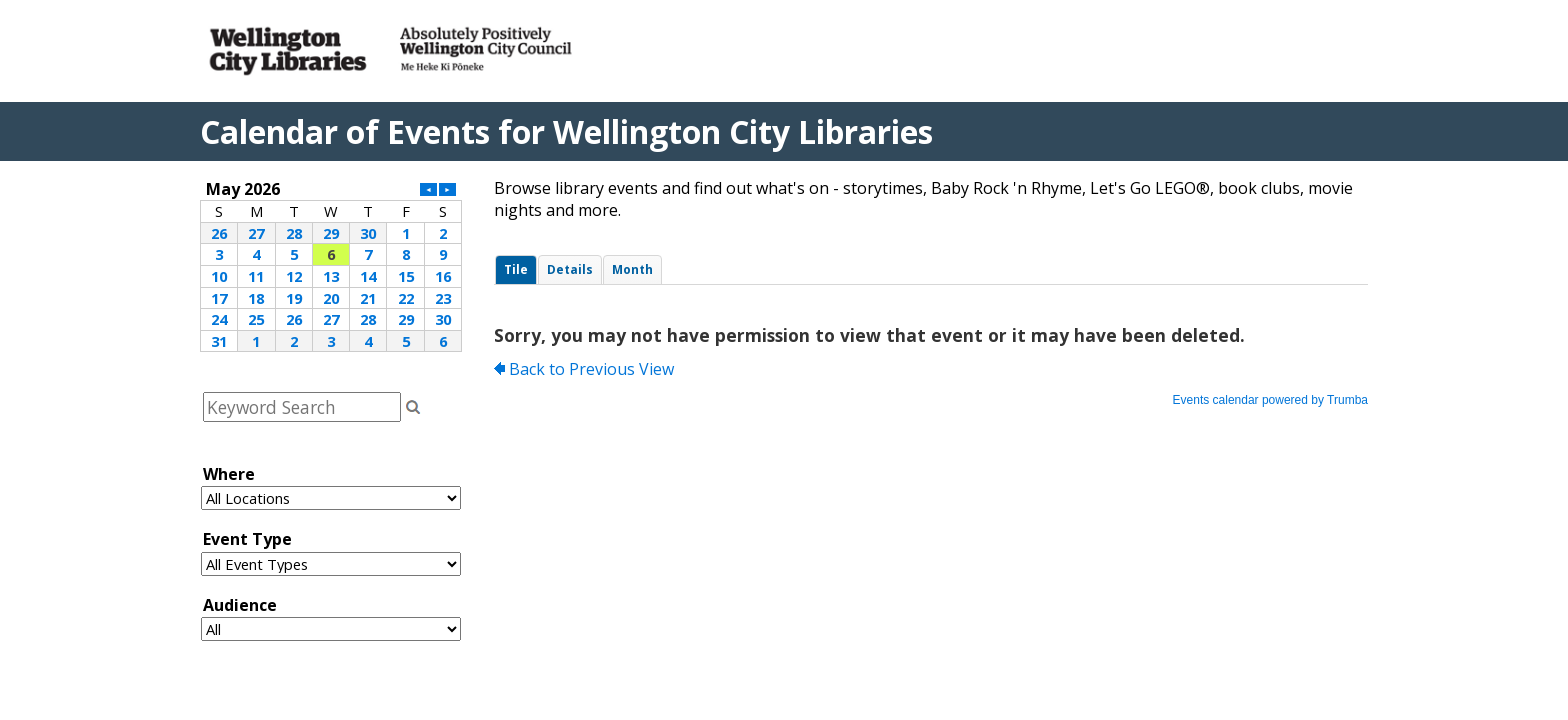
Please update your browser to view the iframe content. (331, 264)
